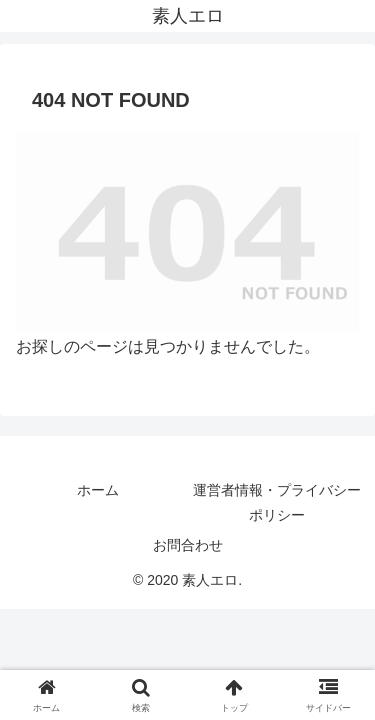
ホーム (98, 490)
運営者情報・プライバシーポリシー (277, 502)
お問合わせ (188, 545)
